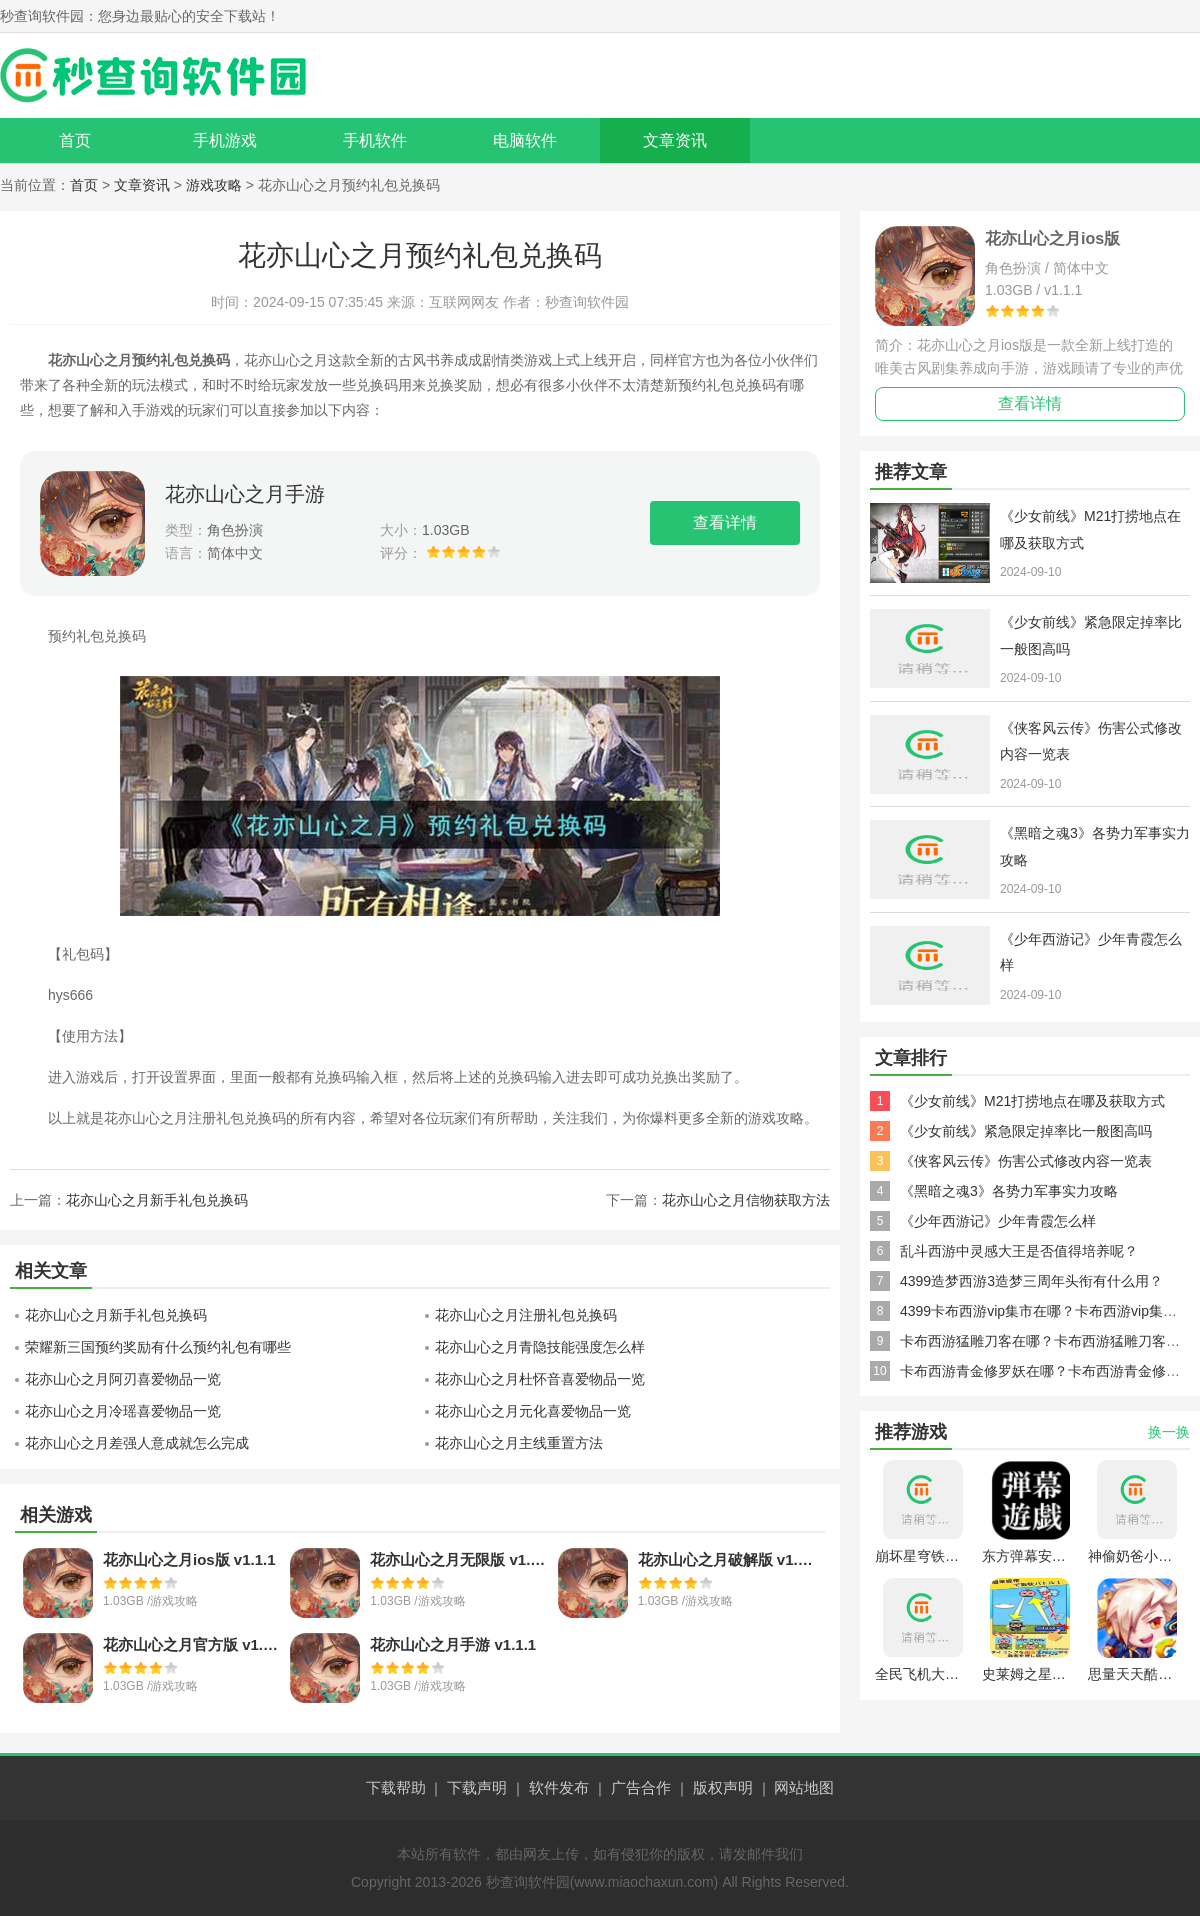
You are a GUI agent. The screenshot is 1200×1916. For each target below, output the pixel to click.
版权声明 (723, 1787)
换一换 (1169, 1432)
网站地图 (804, 1787)
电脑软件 (525, 140)
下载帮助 (396, 1787)
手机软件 (375, 140)
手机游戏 (225, 140)
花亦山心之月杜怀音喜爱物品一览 (540, 1379)
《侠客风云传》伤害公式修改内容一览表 (1026, 1161)
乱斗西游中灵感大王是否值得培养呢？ (1019, 1251)
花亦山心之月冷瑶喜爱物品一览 (123, 1411)
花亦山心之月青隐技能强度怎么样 (540, 1347)
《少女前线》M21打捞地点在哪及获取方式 (1032, 1101)
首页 (75, 140)
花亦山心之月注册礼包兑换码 (526, 1315)
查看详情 (725, 522)
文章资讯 (675, 140)
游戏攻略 (214, 185)
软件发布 (559, 1787)
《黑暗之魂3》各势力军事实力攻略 (1009, 1191)
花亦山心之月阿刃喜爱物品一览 (123, 1379)
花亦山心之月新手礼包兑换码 (157, 1200)
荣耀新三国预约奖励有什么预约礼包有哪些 (158, 1347)
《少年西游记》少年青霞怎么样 (998, 1221)
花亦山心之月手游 (245, 494)
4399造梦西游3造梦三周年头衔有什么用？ (1031, 1281)
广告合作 (641, 1787)
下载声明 (477, 1787)
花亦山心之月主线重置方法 (519, 1443)
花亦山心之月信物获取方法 (746, 1200)
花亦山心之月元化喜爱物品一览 (533, 1411)
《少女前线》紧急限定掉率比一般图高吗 (1026, 1131)
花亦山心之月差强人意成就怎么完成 (137, 1443)
